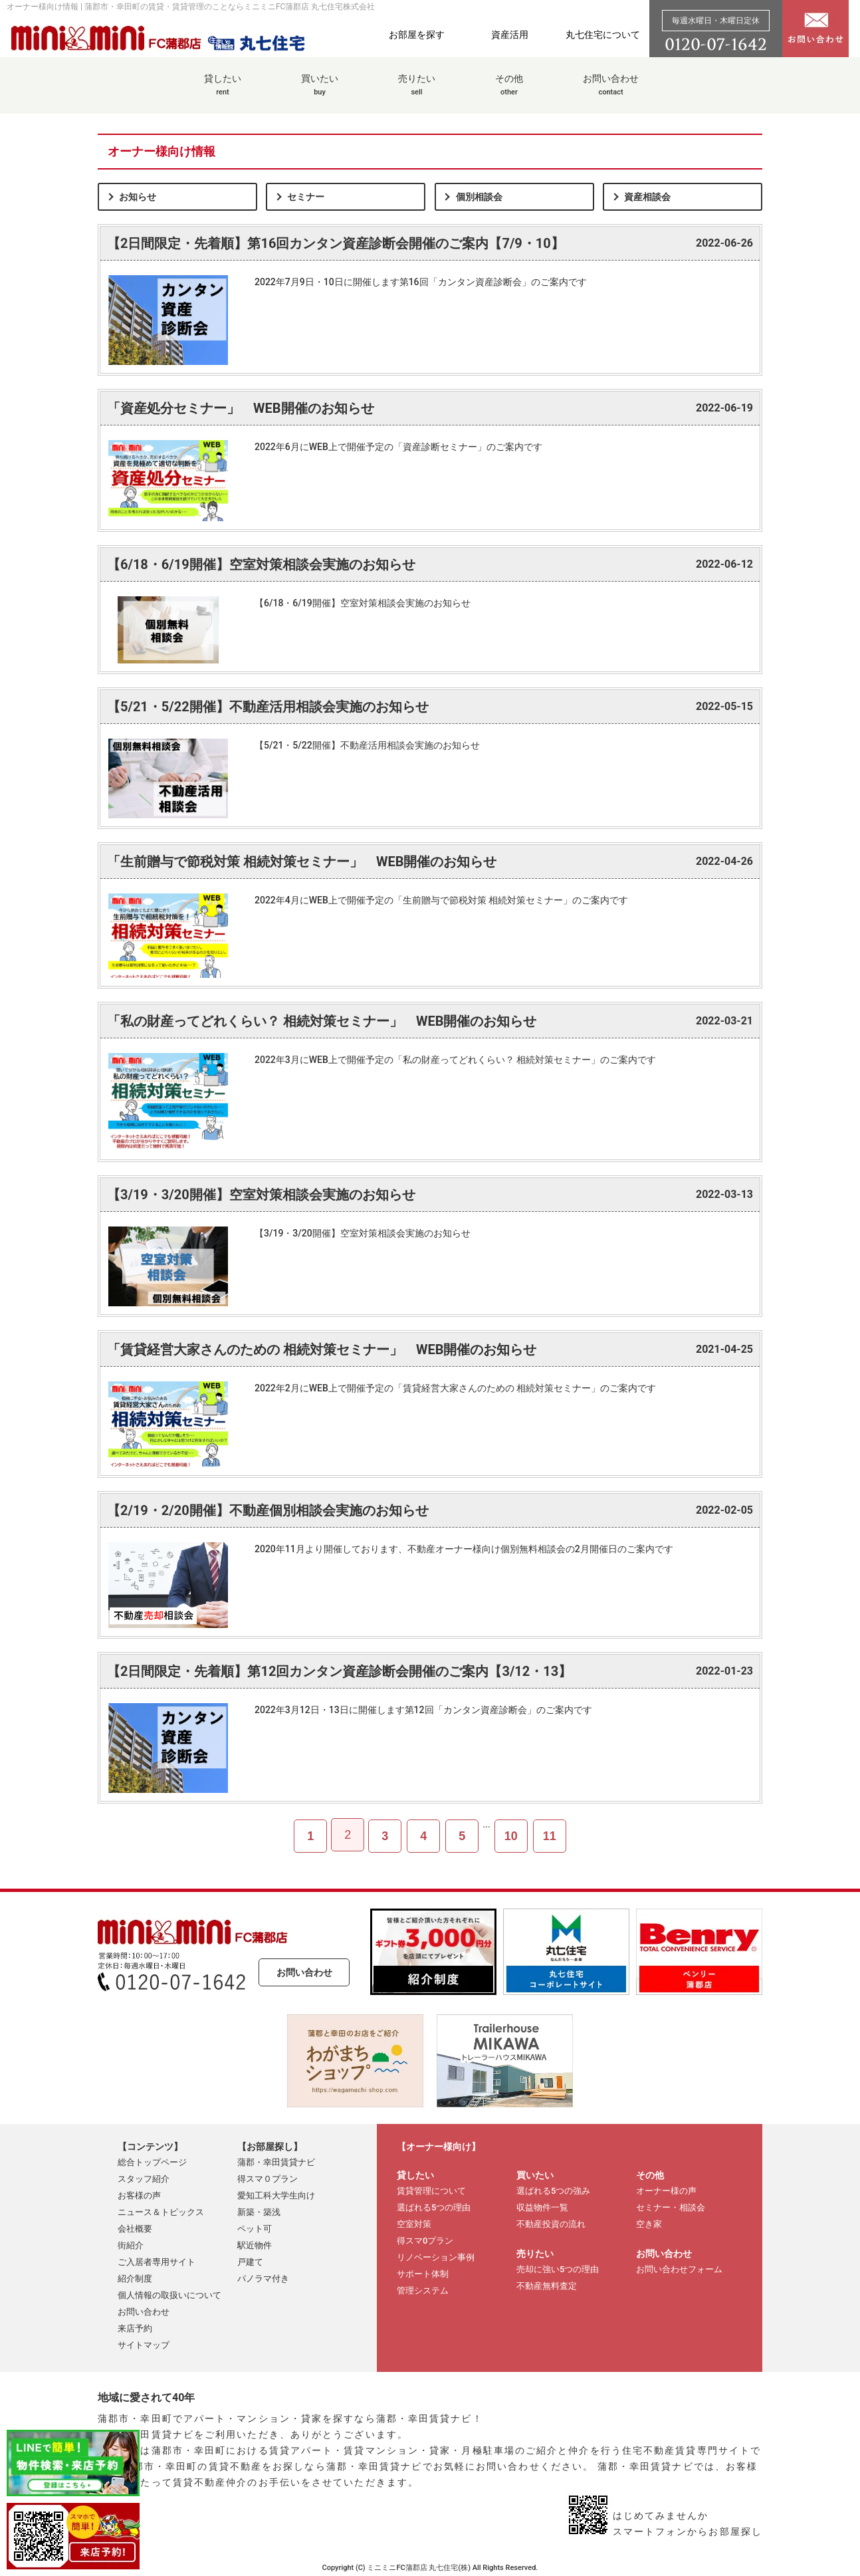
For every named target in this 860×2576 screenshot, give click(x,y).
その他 (509, 92)
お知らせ (137, 196)
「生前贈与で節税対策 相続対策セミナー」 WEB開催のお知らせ (301, 862)
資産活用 (509, 34)
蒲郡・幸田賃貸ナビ (276, 2162)
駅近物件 (254, 2245)
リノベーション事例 (436, 2257)
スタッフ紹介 (143, 2179)
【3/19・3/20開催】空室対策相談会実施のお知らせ (261, 1195)
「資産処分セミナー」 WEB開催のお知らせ (240, 408)
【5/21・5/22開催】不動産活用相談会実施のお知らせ (268, 707)
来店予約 (135, 2328)
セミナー (305, 196)
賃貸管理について (431, 2191)
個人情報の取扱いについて (169, 2295)
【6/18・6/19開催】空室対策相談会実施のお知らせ (261, 564)
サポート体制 (423, 2274)
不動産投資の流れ (551, 2224)
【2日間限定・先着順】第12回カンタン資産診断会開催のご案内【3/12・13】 (339, 1671)
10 (511, 1836)
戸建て (250, 2262)
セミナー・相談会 (670, 2207)
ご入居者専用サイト (156, 2262)
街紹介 (131, 2245)
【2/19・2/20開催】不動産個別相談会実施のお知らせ (268, 1510)
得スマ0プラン (425, 2241)
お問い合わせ (611, 92)
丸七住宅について (603, 34)
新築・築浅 (258, 2212)
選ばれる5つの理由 (434, 2207)
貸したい (222, 92)
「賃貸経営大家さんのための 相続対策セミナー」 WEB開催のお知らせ (321, 1349)
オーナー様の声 (666, 2191)
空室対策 (414, 2224)
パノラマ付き (263, 2278)
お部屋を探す (417, 34)
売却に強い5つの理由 (557, 2269)
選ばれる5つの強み (553, 2191)
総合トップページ (152, 2162)
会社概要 (135, 2229)
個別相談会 (479, 196)
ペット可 (254, 2229)
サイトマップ (143, 2345)
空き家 (649, 2224)
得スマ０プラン (267, 2179)
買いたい (319, 92)
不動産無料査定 (546, 2286)
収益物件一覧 (542, 2207)
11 (549, 1836)
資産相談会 (647, 196)
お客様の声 (139, 2195)
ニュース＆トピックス (161, 2212)
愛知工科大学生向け (276, 2195)
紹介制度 (135, 2278)
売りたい (416, 92)
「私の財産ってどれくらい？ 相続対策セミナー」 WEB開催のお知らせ (321, 1021)
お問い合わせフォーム (679, 2269)
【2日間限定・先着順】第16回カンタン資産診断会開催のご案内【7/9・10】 (335, 243)
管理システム (423, 2290)
